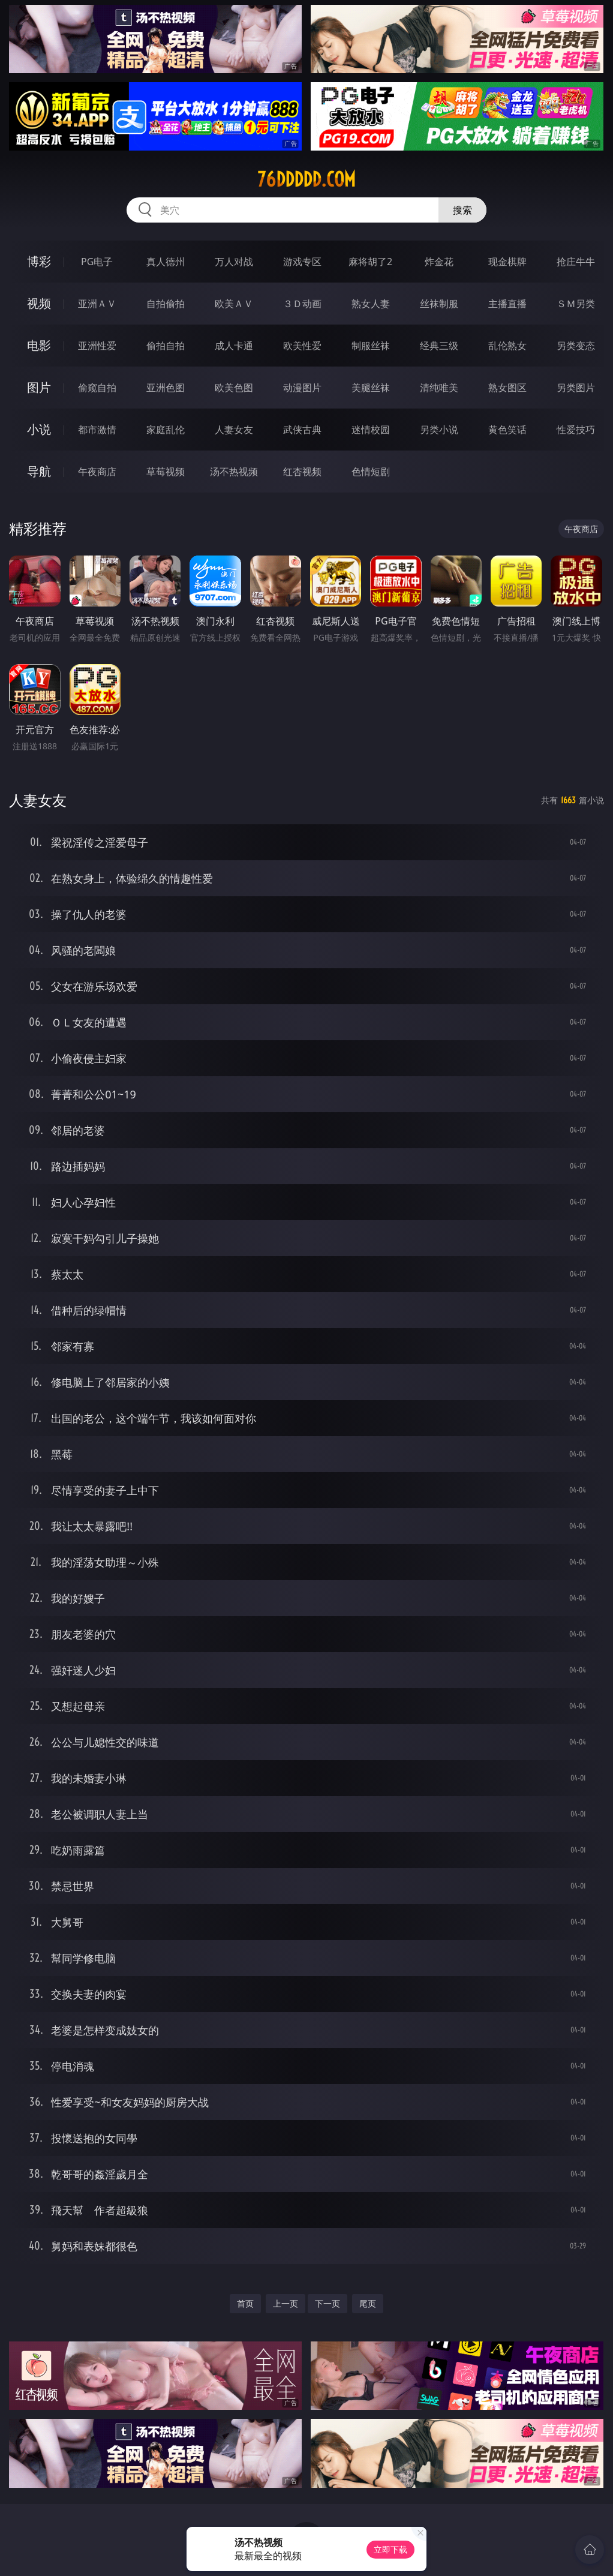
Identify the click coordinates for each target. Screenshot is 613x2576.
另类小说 (439, 429)
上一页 (285, 2303)
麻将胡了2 (370, 261)
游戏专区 (302, 261)
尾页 (367, 2303)
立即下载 (390, 2549)
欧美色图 (234, 387)
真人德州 (165, 261)
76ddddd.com (306, 179)
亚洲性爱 (97, 345)
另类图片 (576, 387)
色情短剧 (370, 471)
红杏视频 (302, 471)
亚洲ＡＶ (97, 303)
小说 (39, 429)
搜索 (462, 210)
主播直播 (507, 303)
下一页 (327, 2303)
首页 (245, 2303)
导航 (39, 471)
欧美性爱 (302, 345)
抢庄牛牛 (576, 261)
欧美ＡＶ (234, 303)
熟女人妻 (370, 303)
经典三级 (439, 345)
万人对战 (234, 261)
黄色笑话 (507, 429)
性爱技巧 (576, 429)
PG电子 (97, 261)
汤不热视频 (234, 471)
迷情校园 (370, 429)
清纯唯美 (439, 387)
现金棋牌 (507, 261)
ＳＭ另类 (576, 303)
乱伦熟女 (507, 345)
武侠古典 (302, 429)
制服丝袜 (370, 345)
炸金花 (439, 261)
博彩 (39, 261)
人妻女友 (234, 429)
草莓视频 (165, 471)
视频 (39, 303)
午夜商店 (97, 471)
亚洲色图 (165, 387)
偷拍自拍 (165, 345)
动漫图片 (302, 387)
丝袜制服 (439, 303)
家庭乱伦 (165, 429)
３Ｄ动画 (302, 303)
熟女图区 (507, 387)
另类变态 (576, 345)
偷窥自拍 (97, 387)
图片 (39, 387)
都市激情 (97, 429)
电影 (39, 345)
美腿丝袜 (370, 387)
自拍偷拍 (165, 303)
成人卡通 (234, 345)
